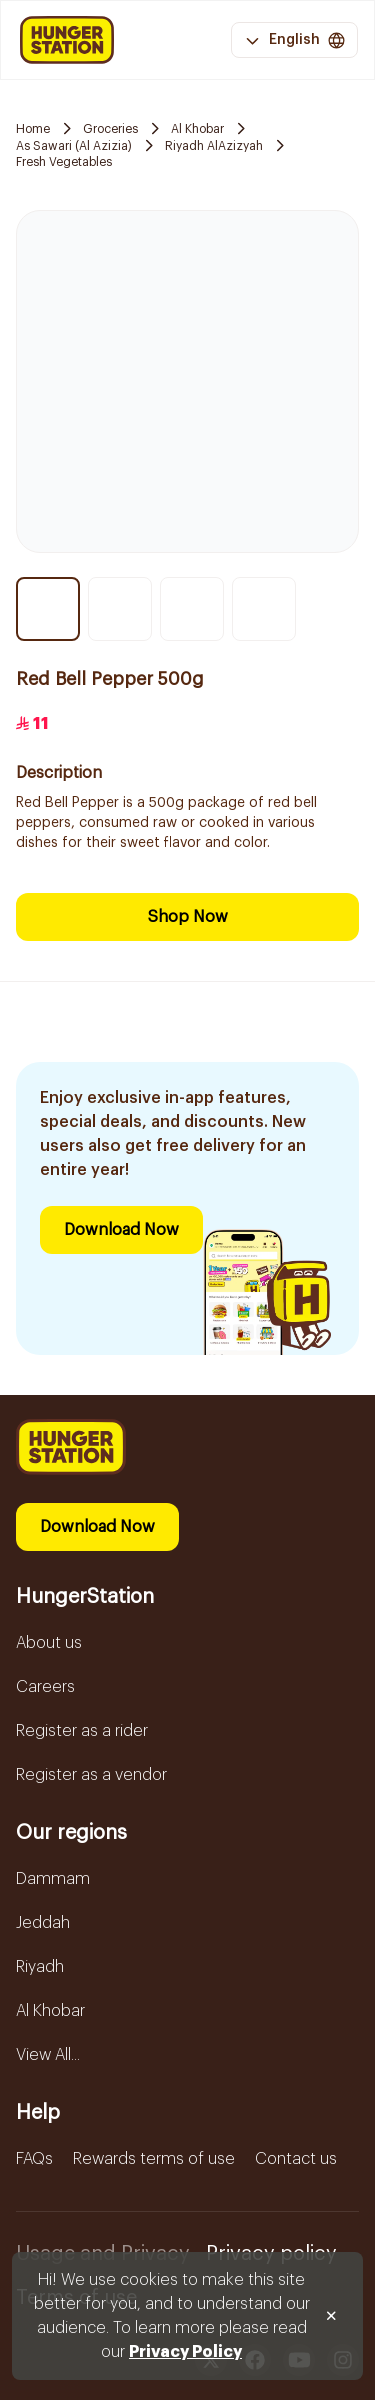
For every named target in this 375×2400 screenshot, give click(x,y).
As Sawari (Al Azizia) (74, 146)
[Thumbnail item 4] (264, 609)
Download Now (121, 1230)
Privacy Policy (185, 2352)
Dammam (53, 1879)
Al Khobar (197, 129)
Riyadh (40, 1967)
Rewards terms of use (154, 2159)
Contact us (296, 2159)
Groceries (110, 129)
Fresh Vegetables (64, 162)
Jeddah (43, 1923)
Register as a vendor (91, 1775)
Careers (45, 1687)
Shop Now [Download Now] (188, 917)
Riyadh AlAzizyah (214, 146)
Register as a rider (82, 1731)
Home (33, 129)
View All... (48, 2055)
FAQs (34, 2159)
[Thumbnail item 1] (48, 609)
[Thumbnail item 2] (120, 609)
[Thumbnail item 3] (192, 609)
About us (49, 1643)
